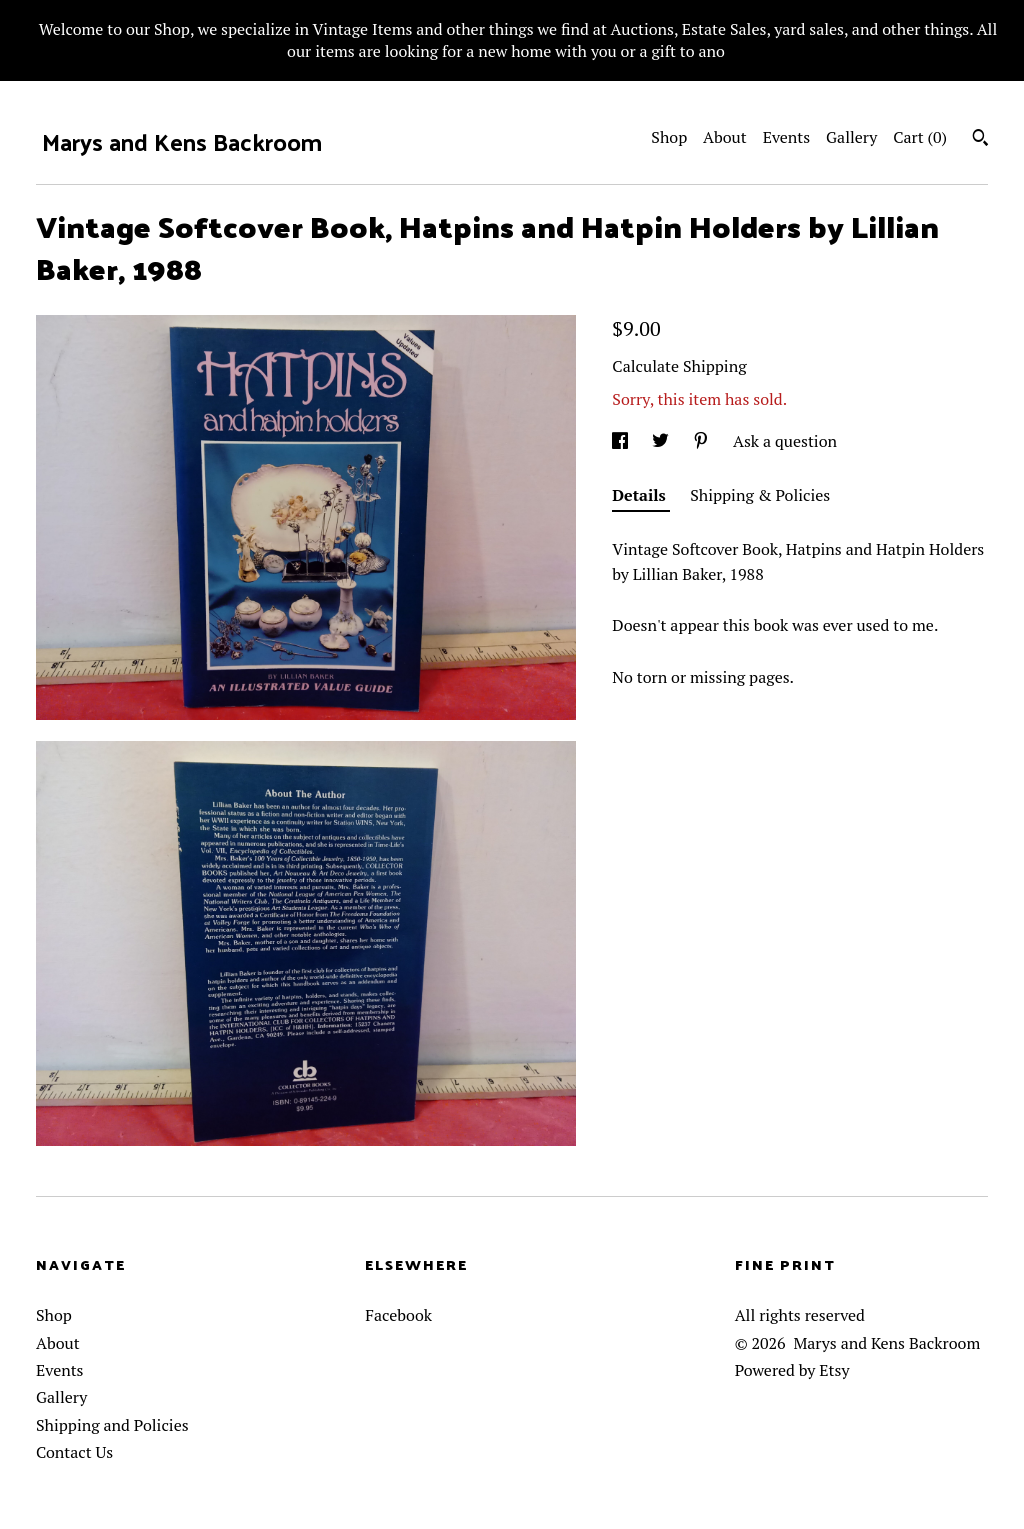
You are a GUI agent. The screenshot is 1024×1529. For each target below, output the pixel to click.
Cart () (920, 137)
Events (787, 137)
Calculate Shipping (679, 366)
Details (641, 495)
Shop (669, 137)
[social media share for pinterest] (703, 441)
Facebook (398, 1315)
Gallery (851, 137)
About (725, 137)
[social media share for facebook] (622, 441)
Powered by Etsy (792, 1370)
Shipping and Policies (112, 1425)
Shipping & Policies (760, 495)
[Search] (980, 140)
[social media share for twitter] (662, 441)
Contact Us (74, 1452)
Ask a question (785, 441)
